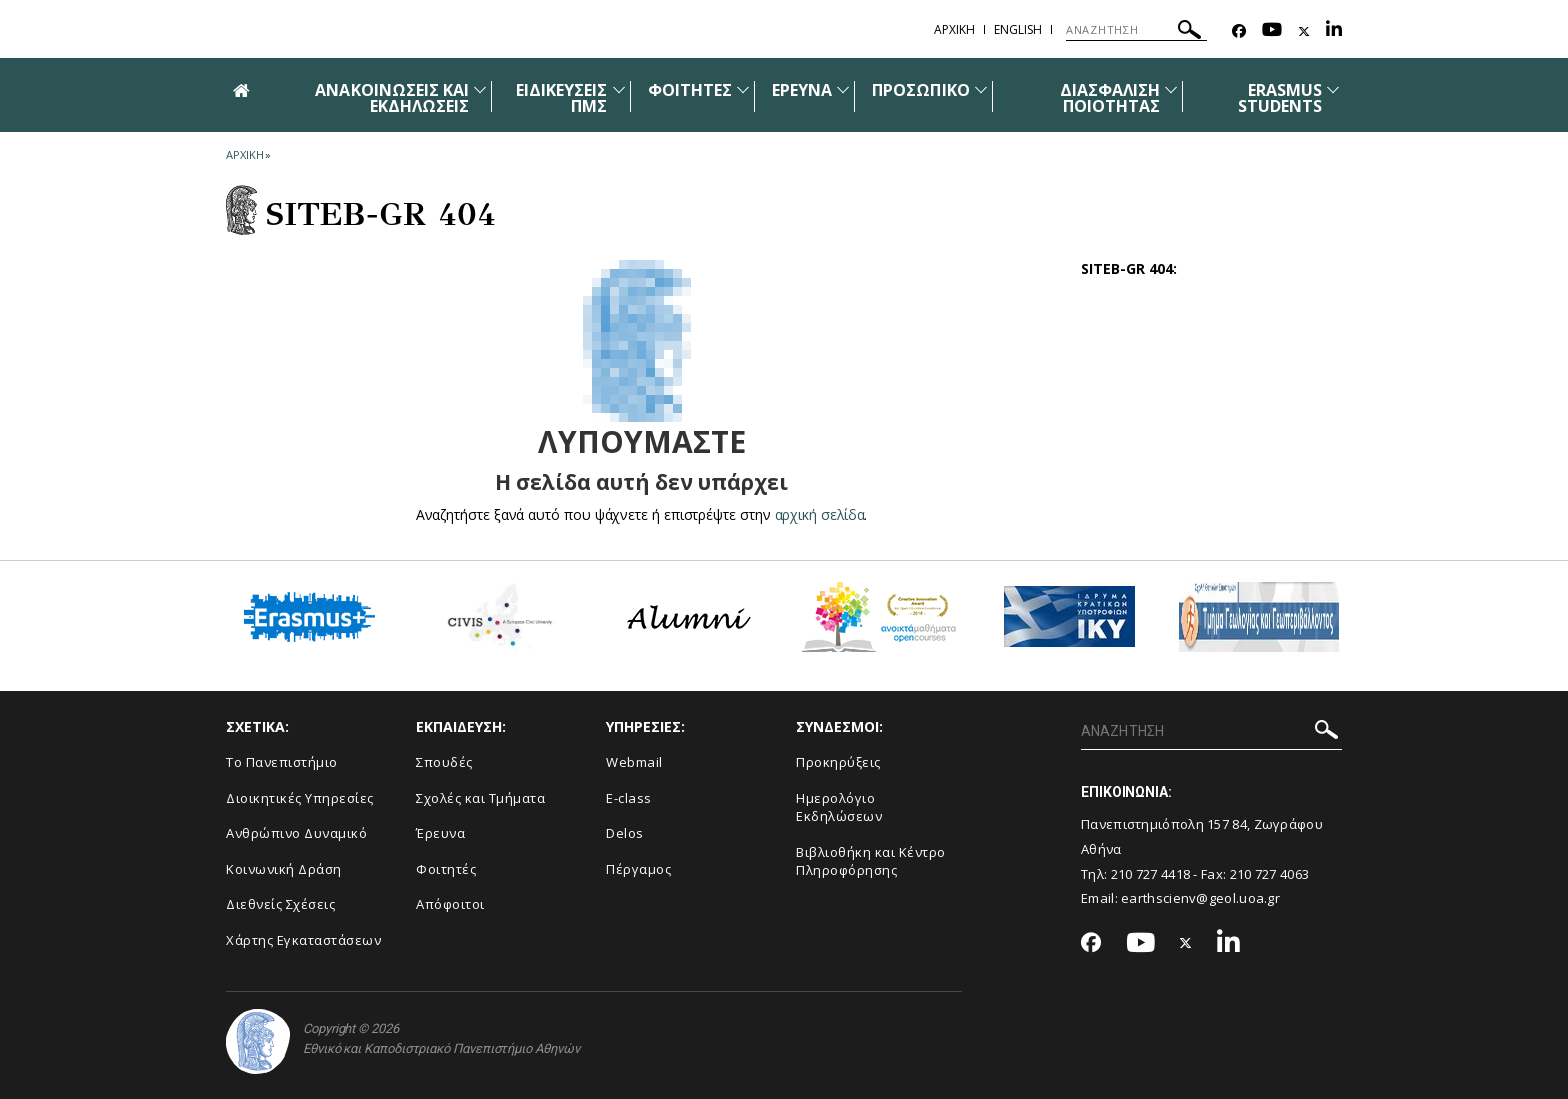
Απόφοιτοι (450, 904)
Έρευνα (440, 833)
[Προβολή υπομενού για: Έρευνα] (843, 89)
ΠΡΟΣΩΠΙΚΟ (920, 90)
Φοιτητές (446, 869)
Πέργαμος (638, 869)
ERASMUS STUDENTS (1280, 98)
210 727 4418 (1151, 874)
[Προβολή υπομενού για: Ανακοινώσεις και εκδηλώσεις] (480, 89)
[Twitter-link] (1304, 31)
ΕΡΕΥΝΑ (802, 90)
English (1018, 29)
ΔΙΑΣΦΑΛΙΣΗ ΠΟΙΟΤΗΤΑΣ (1110, 98)
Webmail (634, 762)
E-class (629, 798)
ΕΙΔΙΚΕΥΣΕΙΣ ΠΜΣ (562, 98)
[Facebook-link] (1239, 31)
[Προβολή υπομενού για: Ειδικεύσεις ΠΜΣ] (619, 89)
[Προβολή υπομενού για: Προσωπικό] (981, 89)
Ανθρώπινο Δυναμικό (296, 833)
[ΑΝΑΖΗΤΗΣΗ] (1136, 30)
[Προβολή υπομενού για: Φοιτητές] (743, 89)
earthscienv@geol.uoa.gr (1200, 898)
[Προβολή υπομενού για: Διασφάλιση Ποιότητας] (1171, 89)
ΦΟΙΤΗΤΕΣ (690, 90)
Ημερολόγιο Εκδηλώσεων (839, 807)
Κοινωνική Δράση (284, 869)
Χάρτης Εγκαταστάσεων (303, 940)
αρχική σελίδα (819, 514)
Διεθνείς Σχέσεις (280, 904)
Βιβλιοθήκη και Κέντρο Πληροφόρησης (871, 861)
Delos (625, 833)
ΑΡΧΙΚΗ (954, 29)
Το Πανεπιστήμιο (282, 762)
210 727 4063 (1270, 874)
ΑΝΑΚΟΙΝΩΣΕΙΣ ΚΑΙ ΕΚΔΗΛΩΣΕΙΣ (392, 98)
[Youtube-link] (1272, 31)
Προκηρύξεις (838, 762)
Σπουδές (444, 762)
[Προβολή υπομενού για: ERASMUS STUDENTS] (1333, 89)
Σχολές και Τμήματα (480, 798)
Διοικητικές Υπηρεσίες (300, 798)
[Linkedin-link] (1334, 31)
